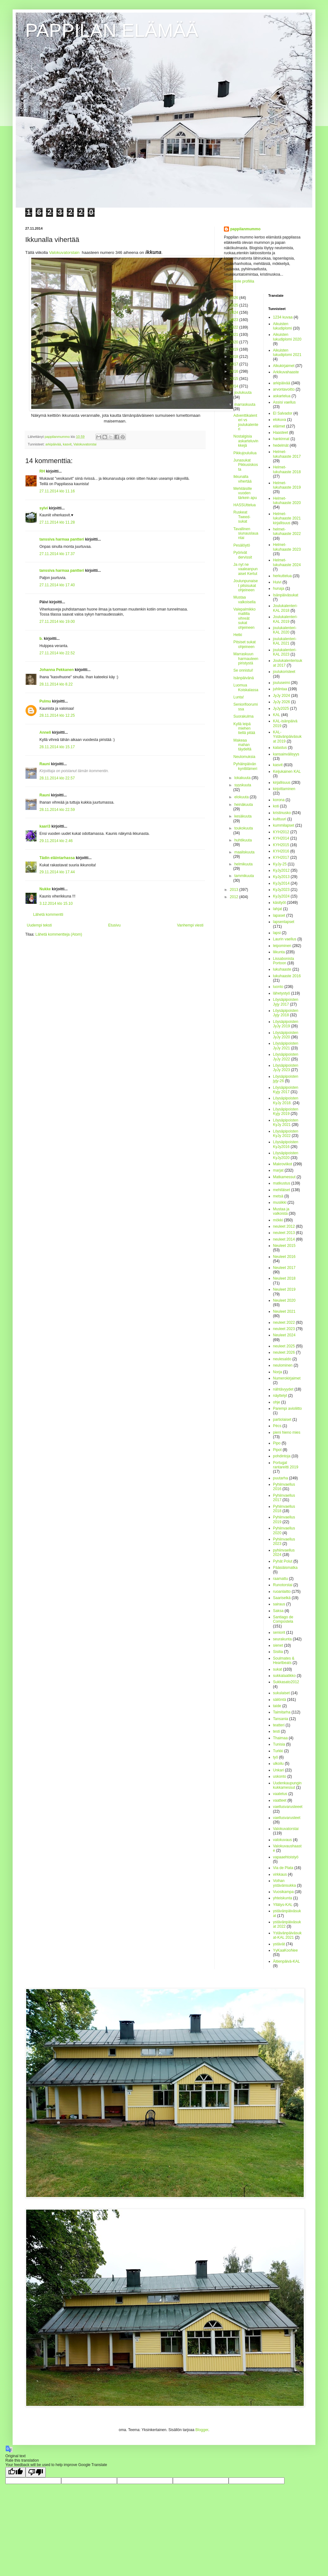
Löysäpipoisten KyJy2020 (285, 1155)
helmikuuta (243, 864)
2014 (234, 386)
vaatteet (280, 1800)
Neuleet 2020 (284, 1300)
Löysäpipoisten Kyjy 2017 (285, 1089)
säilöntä (279, 1699)
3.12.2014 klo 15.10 (56, 903)
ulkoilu (278, 1763)
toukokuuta (243, 828)
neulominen (283, 1365)
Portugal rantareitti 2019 (285, 1464)
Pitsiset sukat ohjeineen (244, 644)
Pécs (277, 1426)
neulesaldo (282, 1359)
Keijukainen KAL (287, 771)
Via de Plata (283, 1868)
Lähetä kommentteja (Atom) (58, 934)
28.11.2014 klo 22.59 (57, 809)
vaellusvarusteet (287, 1818)
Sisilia (278, 1651)
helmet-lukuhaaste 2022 (287, 531)
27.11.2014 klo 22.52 (57, 653)
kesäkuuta (243, 816)
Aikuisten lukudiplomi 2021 (287, 352)
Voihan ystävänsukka (284, 1883)
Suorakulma (243, 716)
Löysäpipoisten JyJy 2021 (285, 1045)
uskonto (279, 1776)
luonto (278, 986)
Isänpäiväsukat (285, 595)
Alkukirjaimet (284, 366)
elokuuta (242, 797)
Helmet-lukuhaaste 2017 (287, 454)
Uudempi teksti (39, 925)
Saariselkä (282, 1598)
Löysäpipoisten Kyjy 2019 (285, 1111)
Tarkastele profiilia (239, 281)
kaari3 (44, 826)
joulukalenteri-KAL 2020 (285, 630)
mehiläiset (281, 1190)
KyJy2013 (281, 877)
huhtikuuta (243, 840)
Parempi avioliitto (287, 1408)
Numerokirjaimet (287, 1378)
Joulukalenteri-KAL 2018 (285, 608)
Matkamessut (284, 1177)
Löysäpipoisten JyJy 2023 (285, 1067)
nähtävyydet (283, 1389)
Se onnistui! (243, 670)
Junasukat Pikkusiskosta (245, 465)
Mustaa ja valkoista (281, 1211)
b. (41, 638)
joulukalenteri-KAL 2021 (285, 641)
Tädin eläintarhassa (57, 858)
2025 (234, 305)
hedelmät (281, 445)
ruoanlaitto (282, 1591)
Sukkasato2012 (286, 1682)
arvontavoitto (284, 389)
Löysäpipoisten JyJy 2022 (285, 1056)
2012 (234, 897)
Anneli (45, 732)
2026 (234, 297)
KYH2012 (281, 832)
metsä (278, 1196)
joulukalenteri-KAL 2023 (285, 652)
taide (277, 1706)
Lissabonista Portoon (283, 960)
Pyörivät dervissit (242, 554)
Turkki (278, 1751)
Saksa (278, 1611)
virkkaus (280, 1874)
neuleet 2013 (284, 1233)
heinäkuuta (243, 804)
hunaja (278, 588)
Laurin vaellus (284, 939)
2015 (234, 378)
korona (279, 800)
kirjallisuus (281, 782)
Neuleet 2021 (284, 1311)
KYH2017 (281, 857)
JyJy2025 (281, 708)
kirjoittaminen (284, 789)
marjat (278, 1170)
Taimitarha (281, 1712)
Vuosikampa (283, 1892)
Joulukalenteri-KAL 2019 (285, 619)
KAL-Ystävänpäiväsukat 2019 (287, 736)
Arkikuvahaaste (286, 372)
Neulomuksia (244, 756)
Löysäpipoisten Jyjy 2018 (285, 1012)
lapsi (277, 933)
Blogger (201, 2430)
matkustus (281, 1183)
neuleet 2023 (284, 1329)
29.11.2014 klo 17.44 (57, 872)
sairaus (279, 1604)
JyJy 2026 (281, 702)
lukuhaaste (282, 969)
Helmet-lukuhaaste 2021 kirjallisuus (287, 518)
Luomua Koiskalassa (245, 687)
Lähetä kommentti (48, 914)
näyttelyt (280, 1395)
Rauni (44, 764)
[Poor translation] (36, 2472)
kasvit (67, 444)
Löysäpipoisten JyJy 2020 (285, 1034)
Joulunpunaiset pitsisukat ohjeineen (245, 585)
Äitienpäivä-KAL (286, 1961)
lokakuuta (243, 778)
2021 (234, 334)
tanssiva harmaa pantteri (61, 539)
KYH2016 (281, 851)
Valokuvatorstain (64, 252)
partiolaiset (282, 1419)
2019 (234, 349)
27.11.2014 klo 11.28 (57, 522)
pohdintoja (281, 1456)
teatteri (279, 1725)
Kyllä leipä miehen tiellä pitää (244, 728)
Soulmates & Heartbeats (284, 1660)
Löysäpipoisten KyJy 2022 (285, 1133)
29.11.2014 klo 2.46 (56, 841)
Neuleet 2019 (284, 1289)
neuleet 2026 (284, 1352)
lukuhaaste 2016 (287, 976)
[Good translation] (15, 2472)
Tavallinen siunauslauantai (245, 533)
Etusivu (114, 925)
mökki (278, 1220)
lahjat (277, 909)
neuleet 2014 (284, 1239)
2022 (234, 327)
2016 (234, 371)
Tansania (280, 1719)
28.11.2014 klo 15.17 (57, 747)
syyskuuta (242, 785)
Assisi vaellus (284, 402)
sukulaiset (281, 1693)
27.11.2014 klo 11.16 (57, 491)
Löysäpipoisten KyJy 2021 (285, 1122)
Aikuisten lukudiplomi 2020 (287, 336)
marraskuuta (244, 404)
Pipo (277, 1443)
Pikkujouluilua (244, 453)
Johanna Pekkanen (56, 670)
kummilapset (283, 825)
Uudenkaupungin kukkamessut (287, 1785)
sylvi (43, 508)
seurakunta (282, 1639)
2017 (234, 364)
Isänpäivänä (243, 678)
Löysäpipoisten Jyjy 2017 (285, 1001)
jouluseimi (281, 682)
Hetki (237, 635)
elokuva (279, 419)
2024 (234, 312)
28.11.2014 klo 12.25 (57, 715)
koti (276, 806)
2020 (234, 342)
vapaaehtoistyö (286, 1857)
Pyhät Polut (282, 1561)
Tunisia (279, 1744)
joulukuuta (243, 392)
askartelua (281, 396)
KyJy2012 (281, 870)
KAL (276, 715)
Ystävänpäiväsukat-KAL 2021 (287, 1935)
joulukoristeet (284, 671)
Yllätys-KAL (283, 1904)
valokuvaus (282, 1840)
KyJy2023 (281, 889)
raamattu (280, 1578)
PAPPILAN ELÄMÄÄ (111, 30)
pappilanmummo (245, 229)
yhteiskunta (282, 1898)
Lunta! (238, 697)
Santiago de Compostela (283, 1619)
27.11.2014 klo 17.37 (57, 554)
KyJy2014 (281, 883)
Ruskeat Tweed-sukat (241, 517)
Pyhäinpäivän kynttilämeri (245, 766)
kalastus (280, 747)
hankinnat (281, 439)
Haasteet (280, 432)
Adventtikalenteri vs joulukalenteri (245, 422)
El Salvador (282, 413)
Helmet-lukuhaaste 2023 (287, 546)
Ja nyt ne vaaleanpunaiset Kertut (245, 569)
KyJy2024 (281, 896)
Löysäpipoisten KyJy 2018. (285, 1100)
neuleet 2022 (284, 1322)
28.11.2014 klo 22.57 (57, 778)
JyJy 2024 (281, 695)
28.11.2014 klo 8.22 (56, 684)
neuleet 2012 (284, 1226)
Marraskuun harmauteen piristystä (245, 658)
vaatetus (280, 1794)
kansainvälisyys (286, 754)
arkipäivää (53, 444)
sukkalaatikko (284, 1675)
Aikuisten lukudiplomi (282, 326)
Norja (277, 1372)
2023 (234, 320)
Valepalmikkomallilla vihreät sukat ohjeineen (244, 618)
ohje (276, 1402)
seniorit (279, 1632)
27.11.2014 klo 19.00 (57, 621)
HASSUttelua (244, 505)
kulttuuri (279, 819)
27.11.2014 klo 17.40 (57, 585)
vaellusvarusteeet (287, 1806)
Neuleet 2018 (284, 1278)
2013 (234, 889)
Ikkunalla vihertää (242, 478)
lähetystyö (281, 993)
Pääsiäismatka (285, 1567)
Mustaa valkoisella (244, 599)
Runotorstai (282, 1585)
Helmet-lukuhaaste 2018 (287, 469)
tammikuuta (244, 876)
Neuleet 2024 (284, 1335)
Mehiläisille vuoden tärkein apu (245, 493)
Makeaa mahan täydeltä (242, 745)
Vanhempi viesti (190, 925)
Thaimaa (280, 1738)
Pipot (277, 1450)
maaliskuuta (244, 852)
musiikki (280, 1202)
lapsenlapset (283, 922)
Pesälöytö (241, 545)
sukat (277, 1669)
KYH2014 (281, 838)
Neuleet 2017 (284, 1267)
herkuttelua (282, 576)
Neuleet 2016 (284, 1256)
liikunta (279, 952)
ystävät (279, 1944)
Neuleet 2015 (284, 1245)
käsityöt (279, 902)
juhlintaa (280, 689)
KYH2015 (281, 845)
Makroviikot (282, 1164)
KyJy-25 (280, 864)
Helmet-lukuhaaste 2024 (287, 562)
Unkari (278, 1770)
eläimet (279, 426)
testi (276, 1731)
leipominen (282, 946)
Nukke (45, 889)
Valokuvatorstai (85, 444)
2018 (234, 356)
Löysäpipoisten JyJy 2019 (285, 1023)
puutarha (280, 1478)
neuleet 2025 (284, 1346)
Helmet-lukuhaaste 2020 (287, 500)
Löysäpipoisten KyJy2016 (285, 1144)
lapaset (279, 915)
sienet (278, 1645)
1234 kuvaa (283, 317)
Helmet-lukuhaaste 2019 (287, 485)
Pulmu (45, 701)
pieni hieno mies (287, 1432)
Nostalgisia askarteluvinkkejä (245, 441)
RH (42, 471)
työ (275, 1757)
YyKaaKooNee (285, 1950)
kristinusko (282, 813)
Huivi (277, 582)
